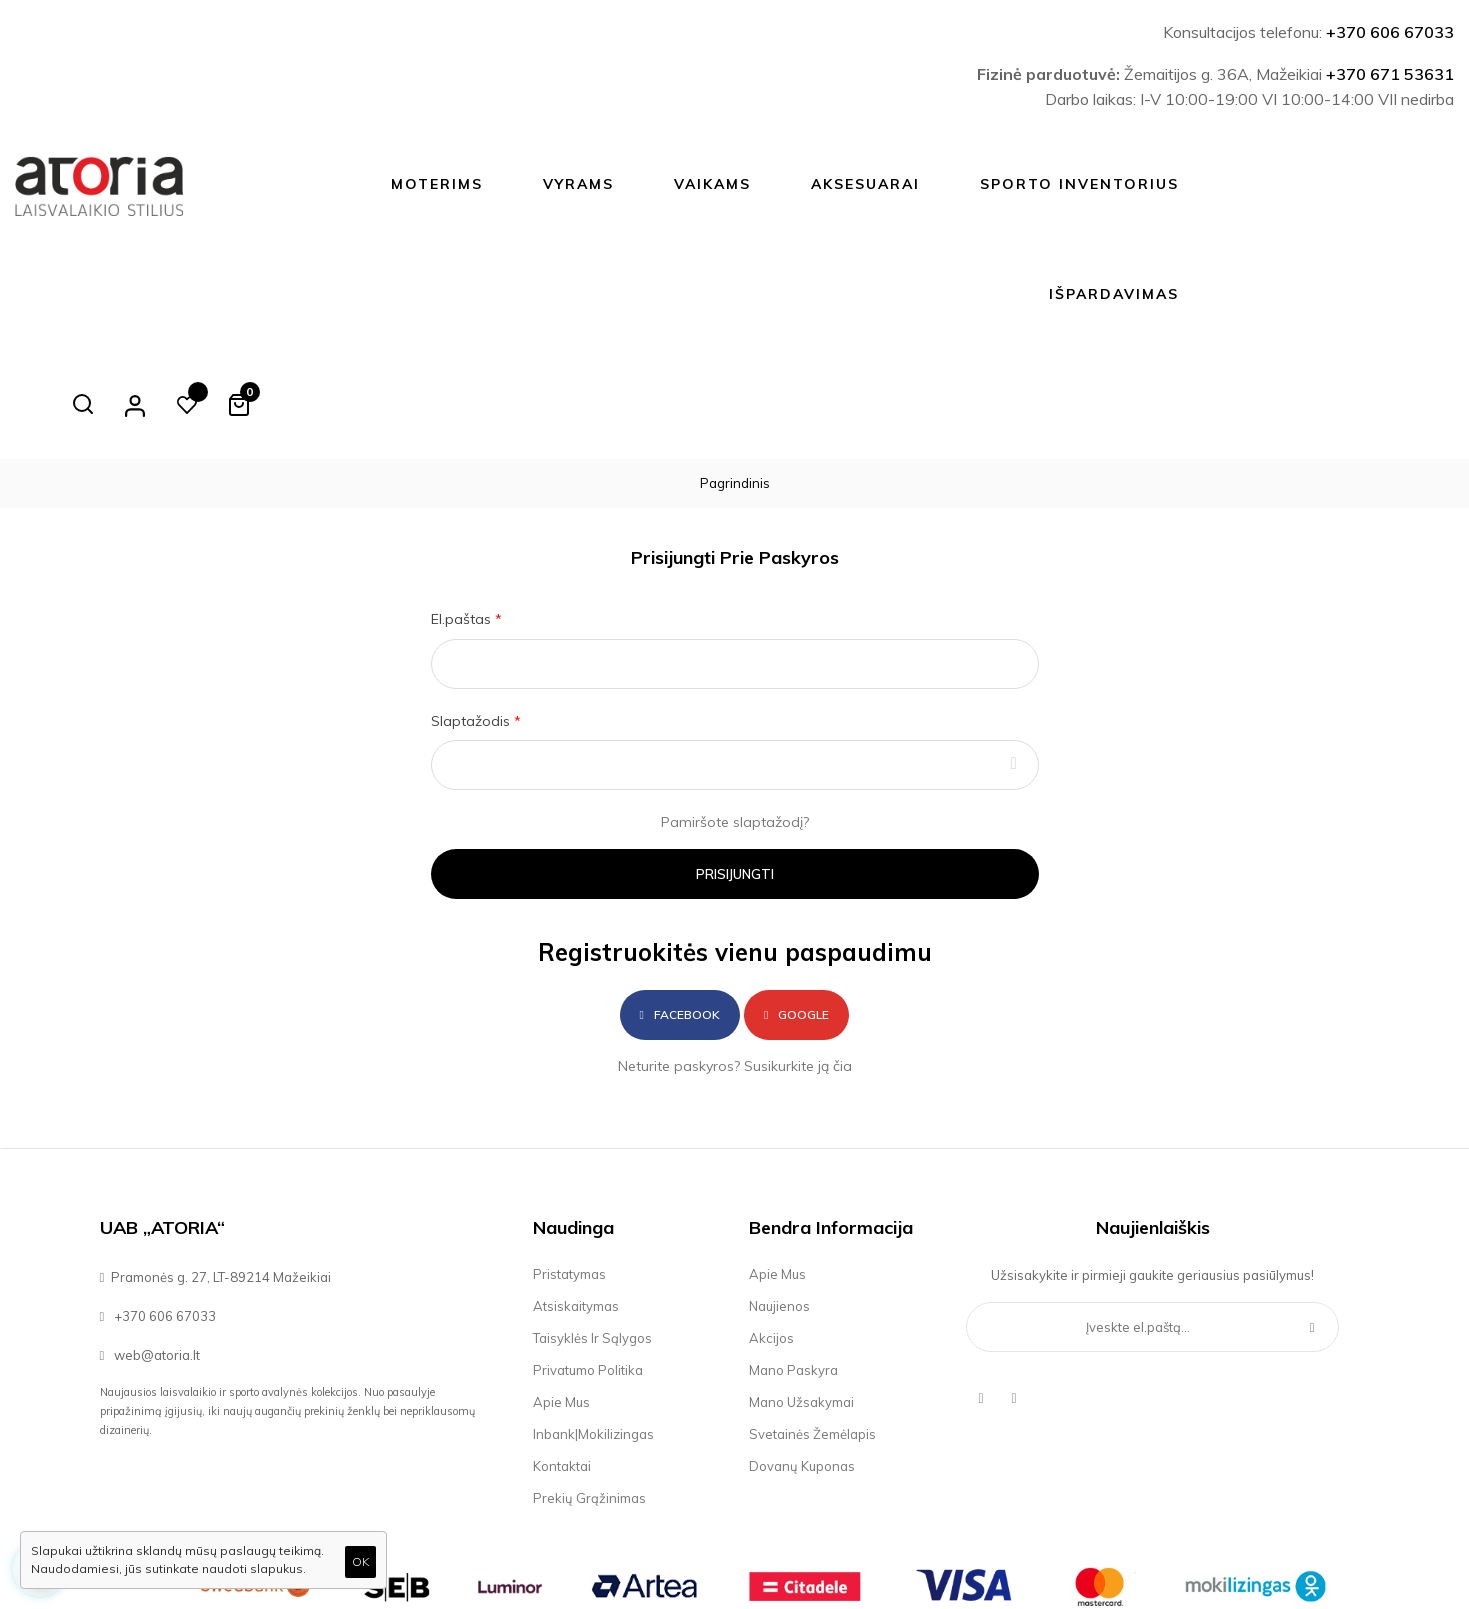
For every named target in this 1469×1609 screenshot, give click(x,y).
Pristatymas (569, 1164)
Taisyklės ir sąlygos (592, 1228)
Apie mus (561, 1292)
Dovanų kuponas (802, 1356)
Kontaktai (562, 1356)
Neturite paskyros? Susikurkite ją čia (735, 956)
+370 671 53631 (1390, 74)
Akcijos (771, 1228)
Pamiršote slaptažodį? (735, 712)
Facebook (680, 904)
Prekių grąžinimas (589, 1388)
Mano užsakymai (801, 1292)
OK (360, 1561)
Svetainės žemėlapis (812, 1324)
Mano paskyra (793, 1260)
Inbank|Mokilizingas (593, 1324)
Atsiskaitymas (576, 1196)
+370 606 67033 (1390, 32)
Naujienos (779, 1196)
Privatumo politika (588, 1260)
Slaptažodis (472, 611)
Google (796, 904)
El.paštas (463, 509)
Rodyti (1014, 655)
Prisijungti (735, 764)
